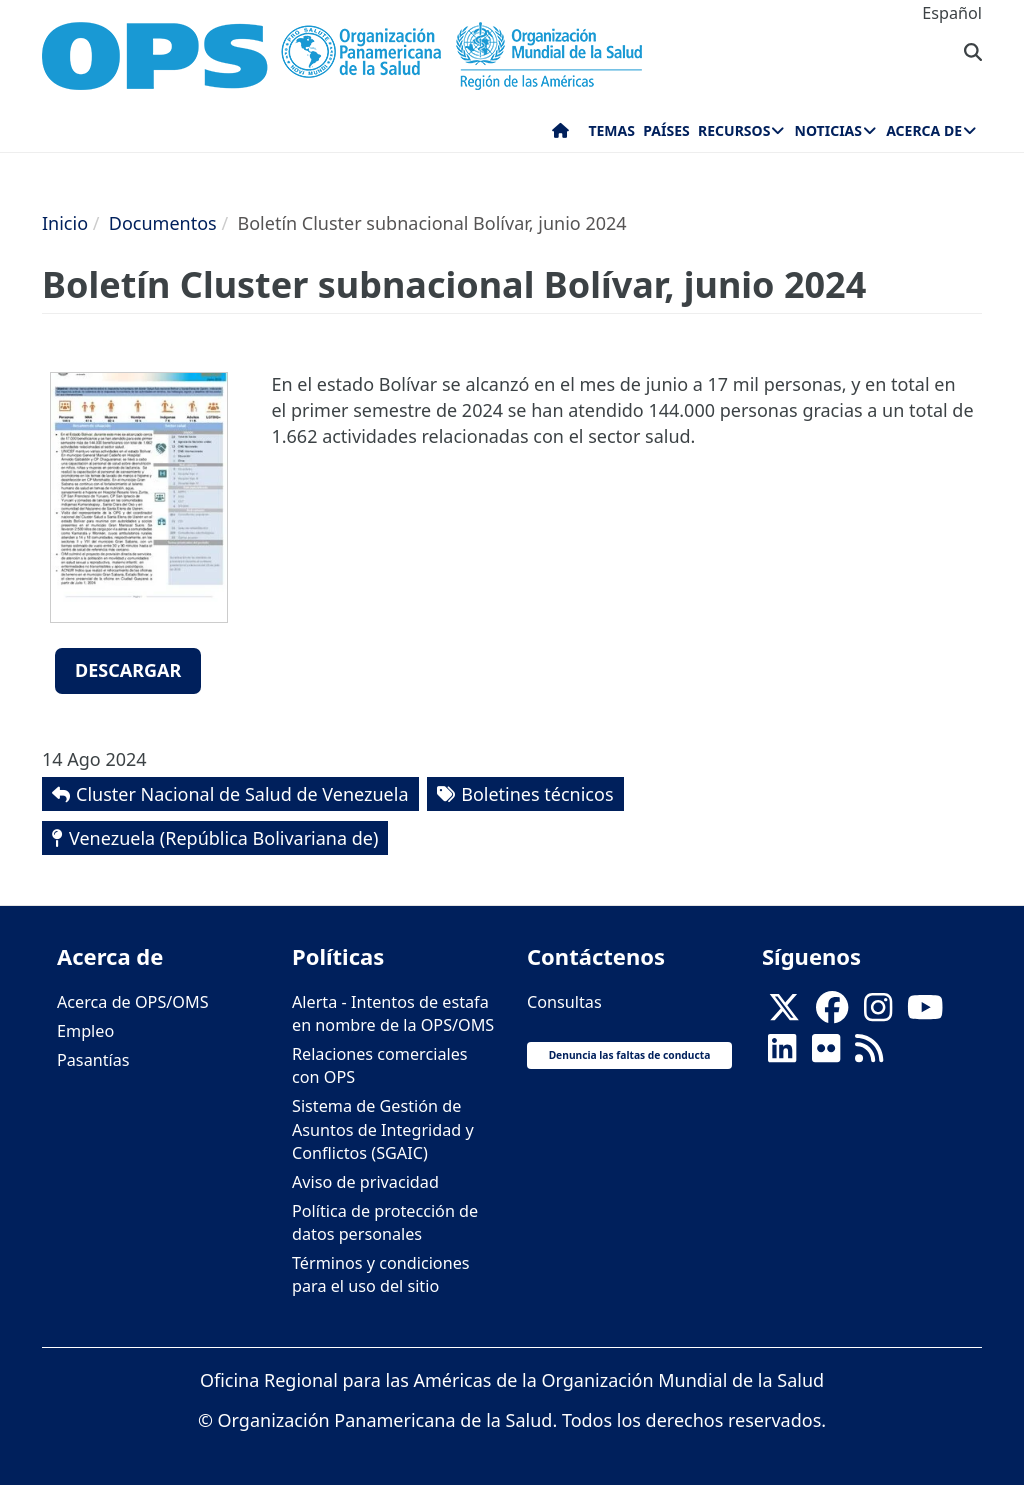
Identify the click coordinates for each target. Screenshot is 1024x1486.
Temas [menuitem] (611, 130)
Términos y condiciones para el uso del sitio (381, 1274)
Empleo (85, 1031)
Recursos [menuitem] (734, 130)
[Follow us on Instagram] (878, 1013)
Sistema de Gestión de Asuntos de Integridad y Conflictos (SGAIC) (383, 1129)
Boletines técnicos (537, 794)
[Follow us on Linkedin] (782, 1054)
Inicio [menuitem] (560, 135)
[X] (784, 1013)
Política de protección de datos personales (385, 1222)
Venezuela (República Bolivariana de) (223, 838)
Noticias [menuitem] (828, 130)
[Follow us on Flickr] (826, 1054)
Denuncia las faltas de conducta (630, 1055)
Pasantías (93, 1060)
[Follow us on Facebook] (832, 1013)
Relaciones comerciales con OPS (380, 1065)
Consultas (564, 1002)
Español (952, 13)
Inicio (65, 223)
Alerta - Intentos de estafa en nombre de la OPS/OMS (393, 1013)
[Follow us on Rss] (869, 1054)
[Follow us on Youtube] (925, 1013)
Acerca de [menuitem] (924, 130)
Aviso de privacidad (365, 1182)
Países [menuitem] (666, 130)
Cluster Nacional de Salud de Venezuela (242, 794)
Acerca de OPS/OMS (133, 1002)
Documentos (163, 223)
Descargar (128, 670)
